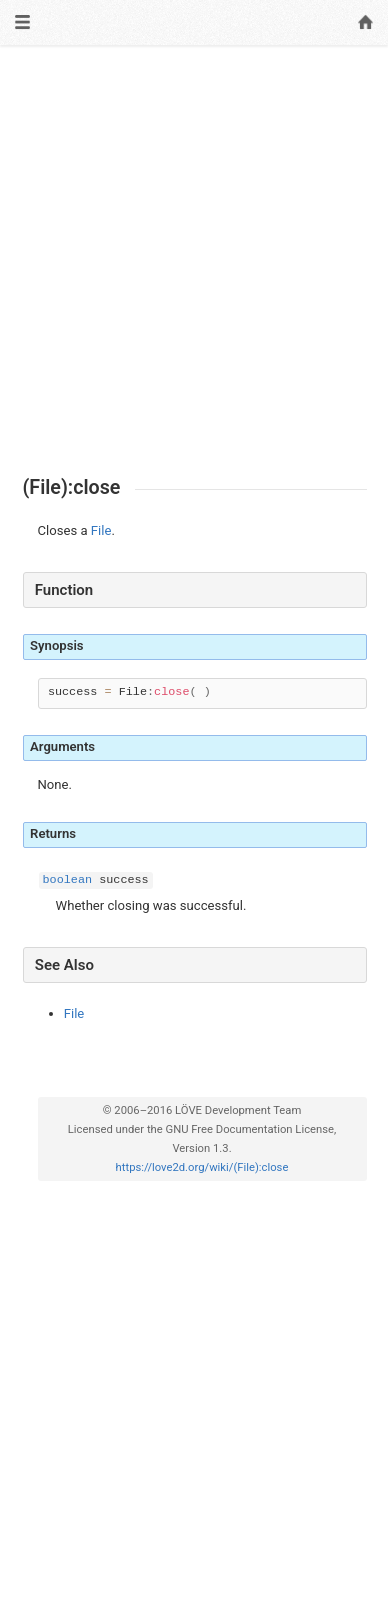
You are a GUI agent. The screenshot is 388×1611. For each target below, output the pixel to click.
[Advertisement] (194, 261)
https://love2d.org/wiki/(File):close (202, 1167)
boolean (68, 880)
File (101, 530)
